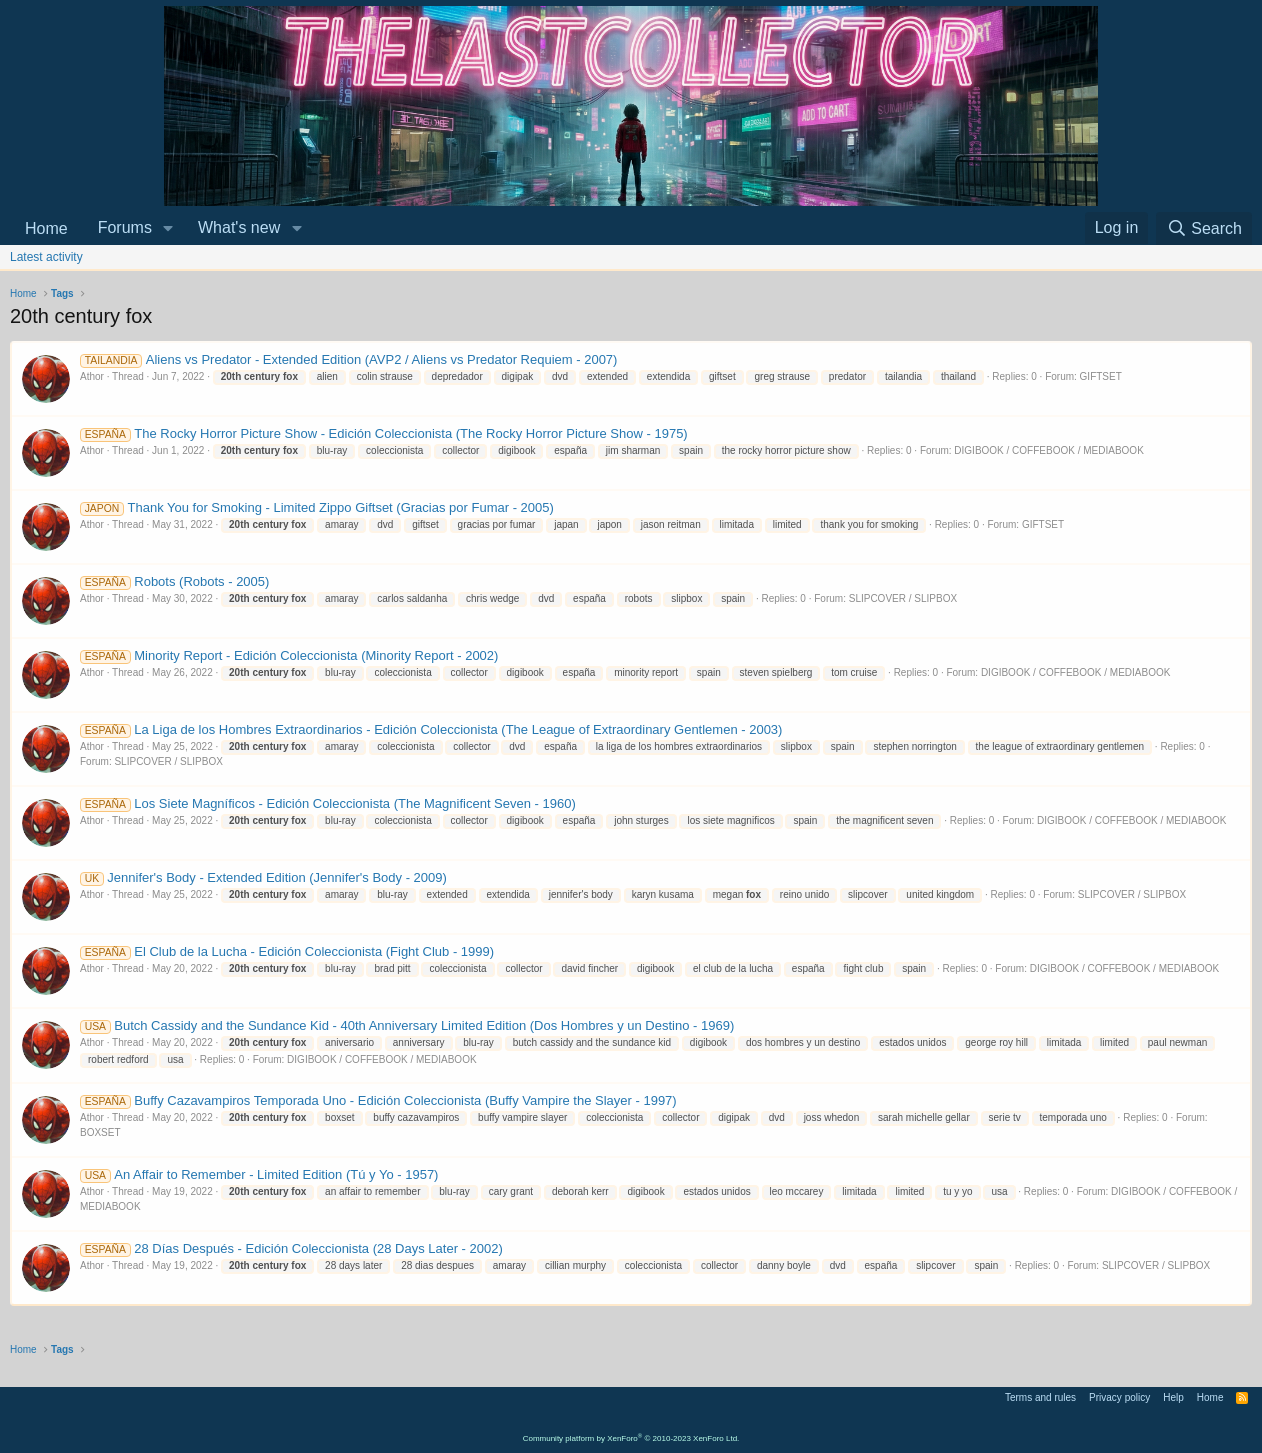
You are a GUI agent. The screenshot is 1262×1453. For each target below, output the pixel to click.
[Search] (1204, 228)
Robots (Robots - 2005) (174, 581)
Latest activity (46, 257)
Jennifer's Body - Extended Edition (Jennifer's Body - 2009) (263, 877)
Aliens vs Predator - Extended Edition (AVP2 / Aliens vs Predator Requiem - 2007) (348, 359)
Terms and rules (1040, 1397)
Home (46, 228)
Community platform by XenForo (631, 1438)
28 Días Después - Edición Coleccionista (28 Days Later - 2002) (291, 1248)
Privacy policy (1119, 1397)
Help (1173, 1397)
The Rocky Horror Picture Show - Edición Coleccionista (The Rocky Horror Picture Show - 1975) (384, 433)
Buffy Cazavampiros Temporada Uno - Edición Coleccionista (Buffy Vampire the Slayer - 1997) (378, 1100)
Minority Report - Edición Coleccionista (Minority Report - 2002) (289, 655)
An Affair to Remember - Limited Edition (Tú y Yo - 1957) (259, 1174)
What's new (239, 227)
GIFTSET (1101, 376)
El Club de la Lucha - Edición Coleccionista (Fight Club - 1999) (287, 951)
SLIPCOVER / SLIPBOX (903, 598)
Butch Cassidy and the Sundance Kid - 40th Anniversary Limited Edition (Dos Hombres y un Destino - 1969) (407, 1025)
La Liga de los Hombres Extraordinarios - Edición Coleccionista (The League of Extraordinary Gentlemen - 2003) (431, 729)
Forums (125, 227)
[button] (168, 228)
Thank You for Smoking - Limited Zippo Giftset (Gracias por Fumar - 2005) (317, 507)
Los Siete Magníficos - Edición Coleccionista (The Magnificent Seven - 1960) (328, 803)
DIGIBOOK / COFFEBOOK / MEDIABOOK (1048, 450)
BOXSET (100, 1132)
